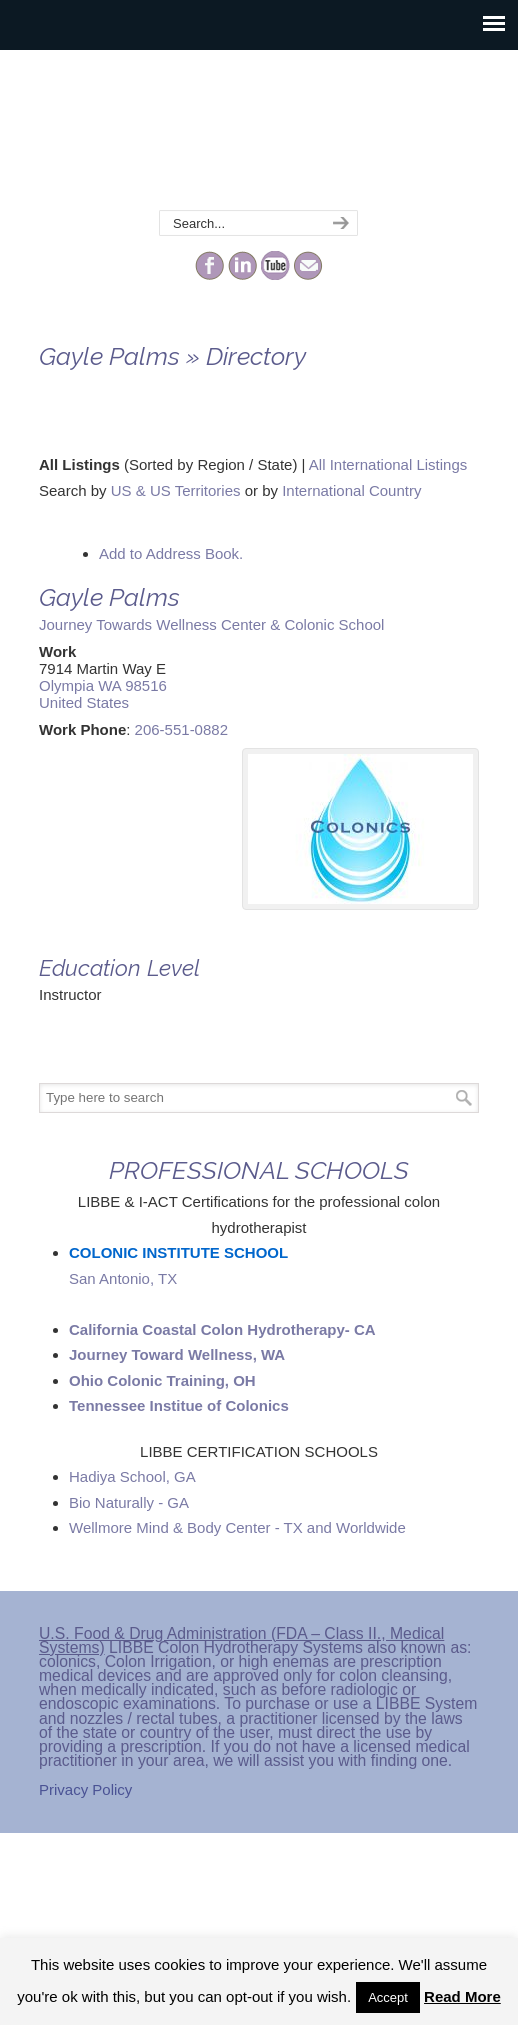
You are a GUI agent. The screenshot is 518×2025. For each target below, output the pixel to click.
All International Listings (388, 464)
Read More (462, 1996)
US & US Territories (176, 490)
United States (84, 702)
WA (109, 685)
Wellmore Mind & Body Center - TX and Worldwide (237, 1527)
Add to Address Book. (171, 553)
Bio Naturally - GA (129, 1502)
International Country (351, 490)
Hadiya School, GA (132, 1476)
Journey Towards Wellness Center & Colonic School (211, 624)
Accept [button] (388, 1997)
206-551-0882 (181, 729)
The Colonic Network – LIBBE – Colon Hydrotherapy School (259, 131)
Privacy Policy (85, 1789)
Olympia (66, 685)
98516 (146, 685)
